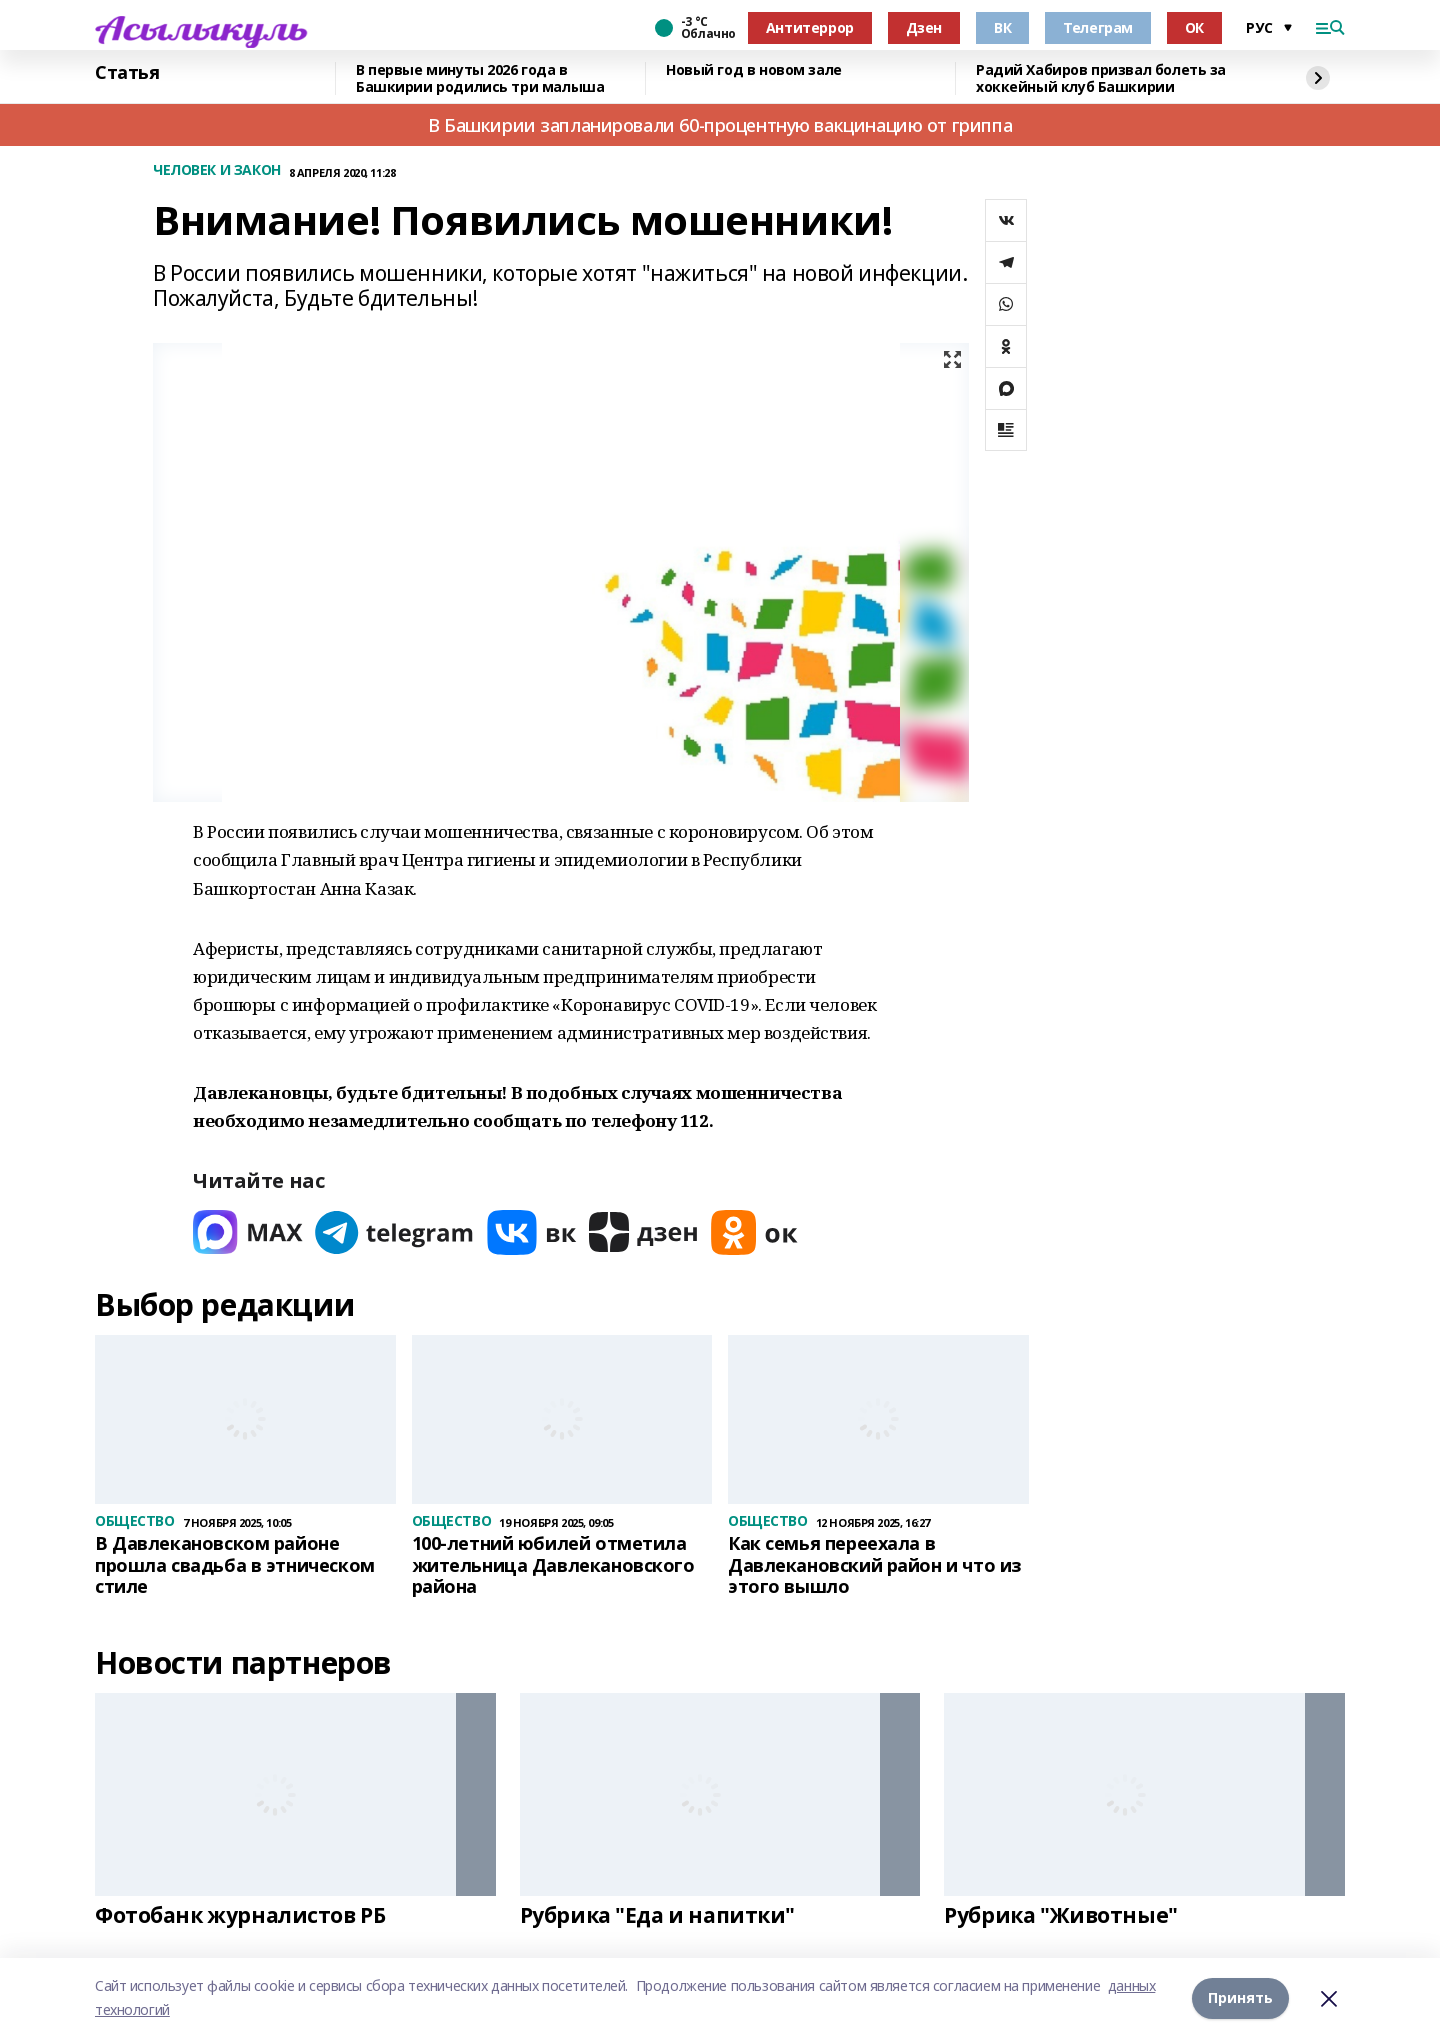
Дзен (924, 27)
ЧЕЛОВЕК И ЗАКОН (217, 170)
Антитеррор (810, 27)
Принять (1240, 1997)
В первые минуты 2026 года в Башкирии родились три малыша (480, 78)
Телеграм (1098, 27)
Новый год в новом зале (754, 70)
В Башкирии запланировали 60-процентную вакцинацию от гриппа (720, 125)
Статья (127, 73)
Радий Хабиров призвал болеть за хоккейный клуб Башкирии (1101, 78)
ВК (1002, 27)
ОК (1194, 27)
